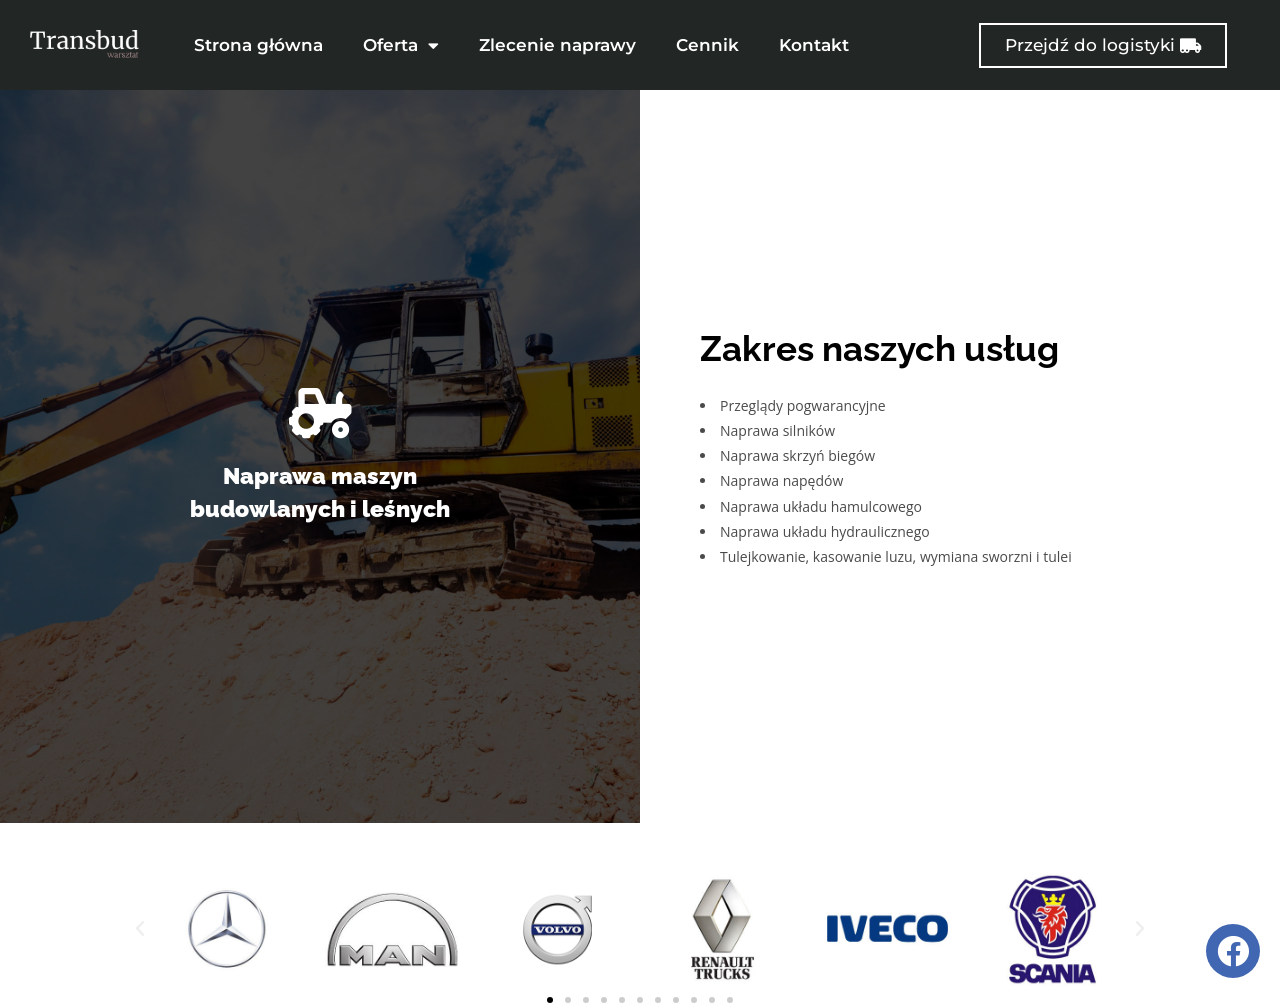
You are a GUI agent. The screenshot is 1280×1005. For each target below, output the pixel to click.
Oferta (401, 45)
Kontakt (814, 45)
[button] (140, 918)
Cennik (707, 45)
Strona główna (258, 45)
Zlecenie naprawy (557, 45)
